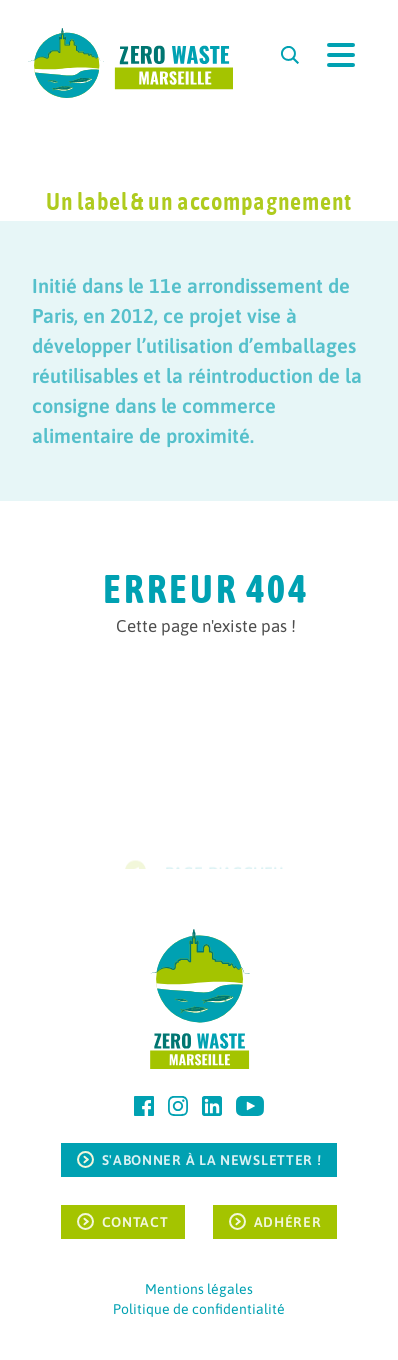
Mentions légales (199, 1289)
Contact (135, 1222)
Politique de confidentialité (199, 1309)
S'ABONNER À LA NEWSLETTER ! (212, 1160)
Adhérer (288, 1222)
